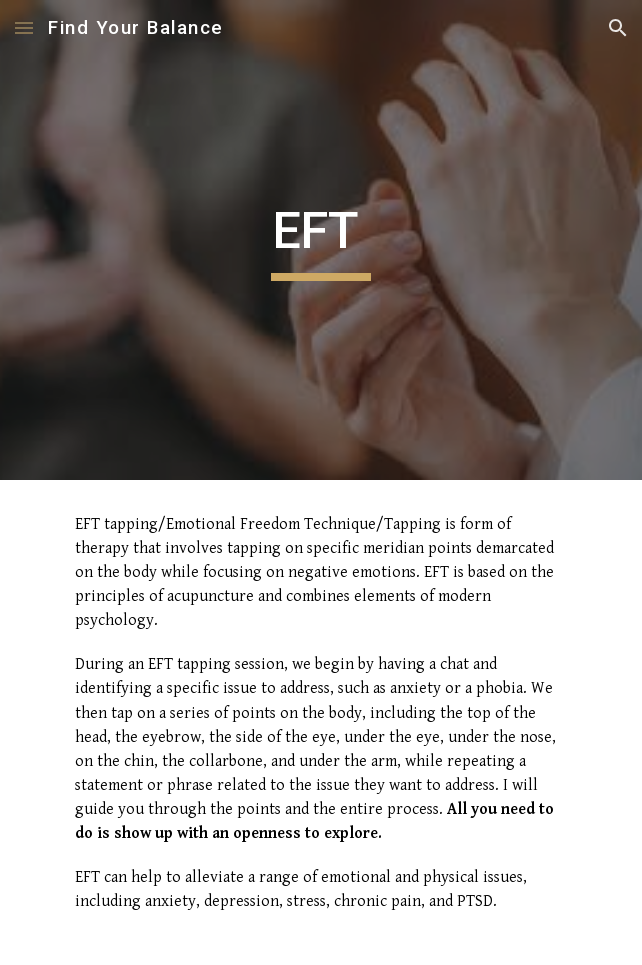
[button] (24, 27)
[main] (320, 240)
